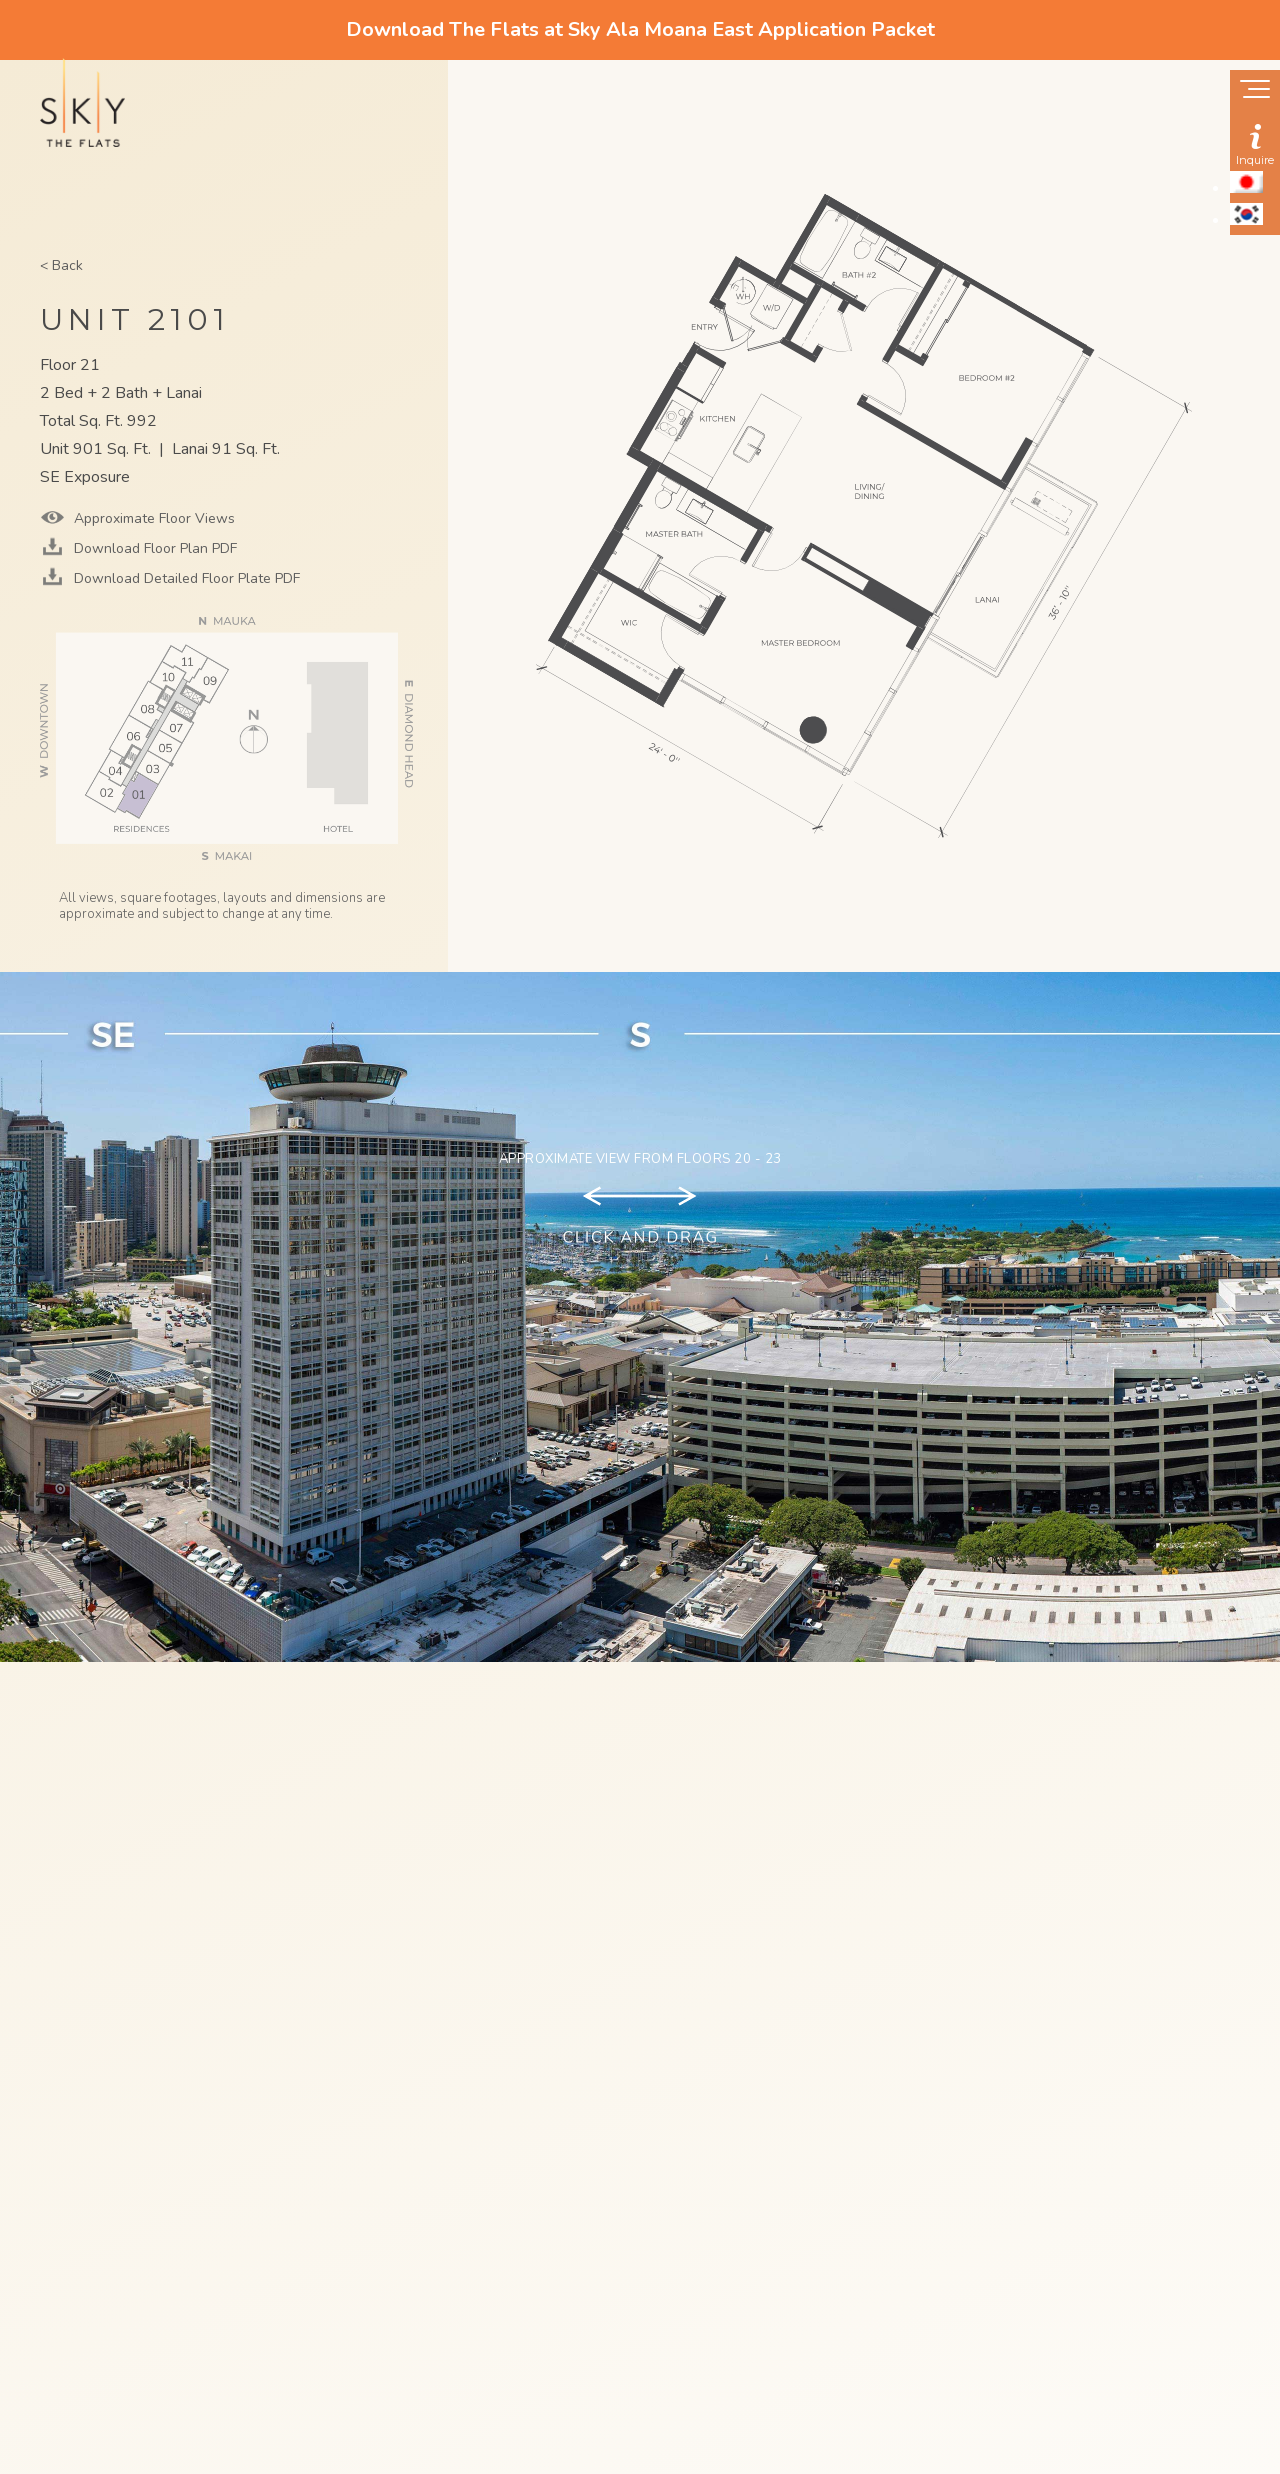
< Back (61, 265)
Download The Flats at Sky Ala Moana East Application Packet (640, 29)
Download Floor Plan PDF (153, 548)
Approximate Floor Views (152, 518)
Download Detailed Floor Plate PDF (185, 578)
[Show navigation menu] (1255, 91)
